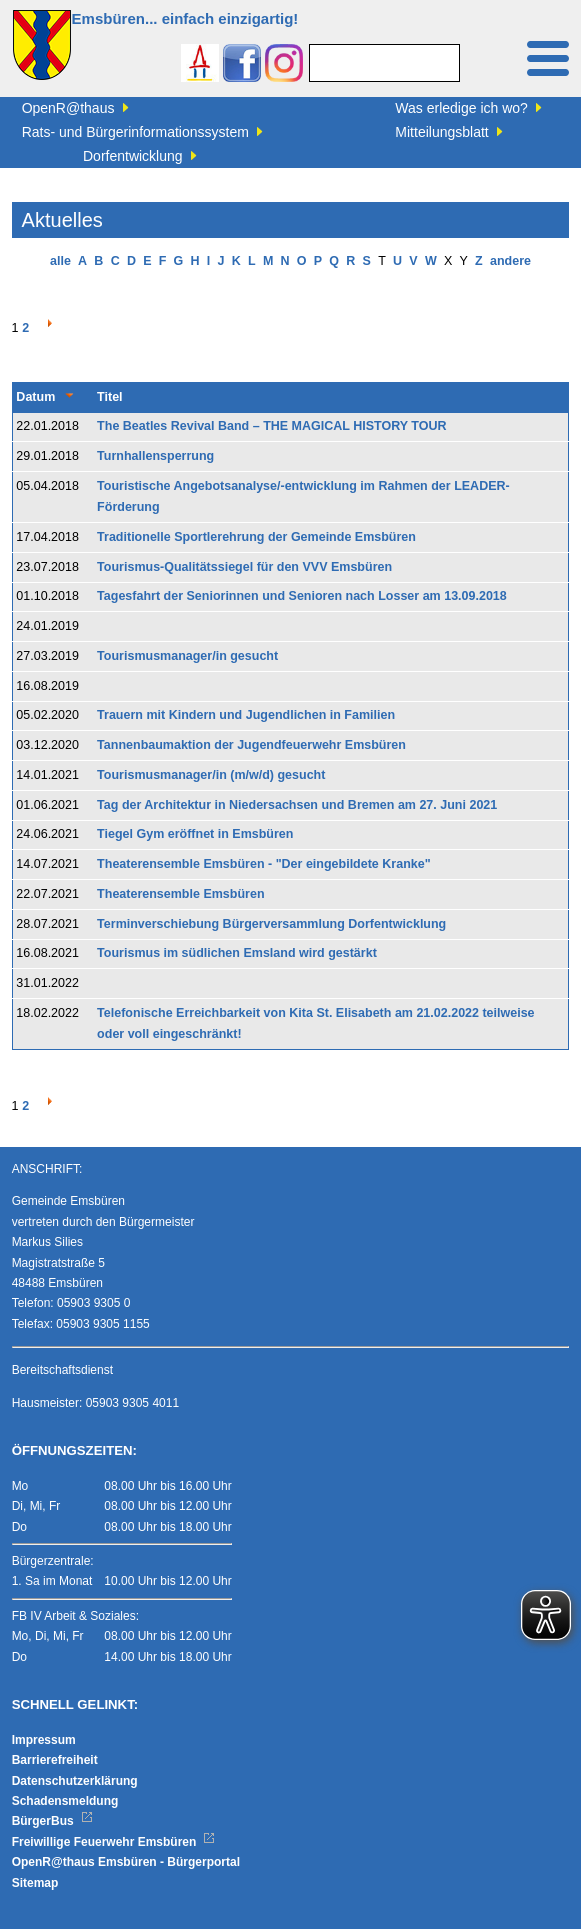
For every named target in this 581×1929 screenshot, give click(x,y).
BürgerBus (52, 1821)
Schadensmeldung (65, 1801)
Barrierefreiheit (55, 1760)
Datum (35, 397)
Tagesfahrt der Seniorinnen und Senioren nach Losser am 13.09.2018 (302, 596)
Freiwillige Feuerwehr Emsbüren (114, 1842)
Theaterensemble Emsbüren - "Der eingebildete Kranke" (263, 864)
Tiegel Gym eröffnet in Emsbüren (195, 834)
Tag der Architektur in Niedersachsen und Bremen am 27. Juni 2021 (297, 805)
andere (510, 261)
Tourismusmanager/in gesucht (187, 656)
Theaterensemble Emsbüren (180, 894)
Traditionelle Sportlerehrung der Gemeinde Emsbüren (256, 537)
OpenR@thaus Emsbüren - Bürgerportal (126, 1862)
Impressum (44, 1740)
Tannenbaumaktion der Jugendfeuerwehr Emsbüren (251, 745)
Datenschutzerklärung (75, 1781)
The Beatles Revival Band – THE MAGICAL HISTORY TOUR (271, 426)
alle (60, 261)
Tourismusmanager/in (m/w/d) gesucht (211, 775)
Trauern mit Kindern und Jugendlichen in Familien (246, 715)
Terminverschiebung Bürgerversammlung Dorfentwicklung (271, 924)
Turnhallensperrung (155, 456)
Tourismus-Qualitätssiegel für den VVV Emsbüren (244, 567)
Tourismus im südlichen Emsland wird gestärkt (237, 953)
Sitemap (35, 1883)
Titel (109, 397)
